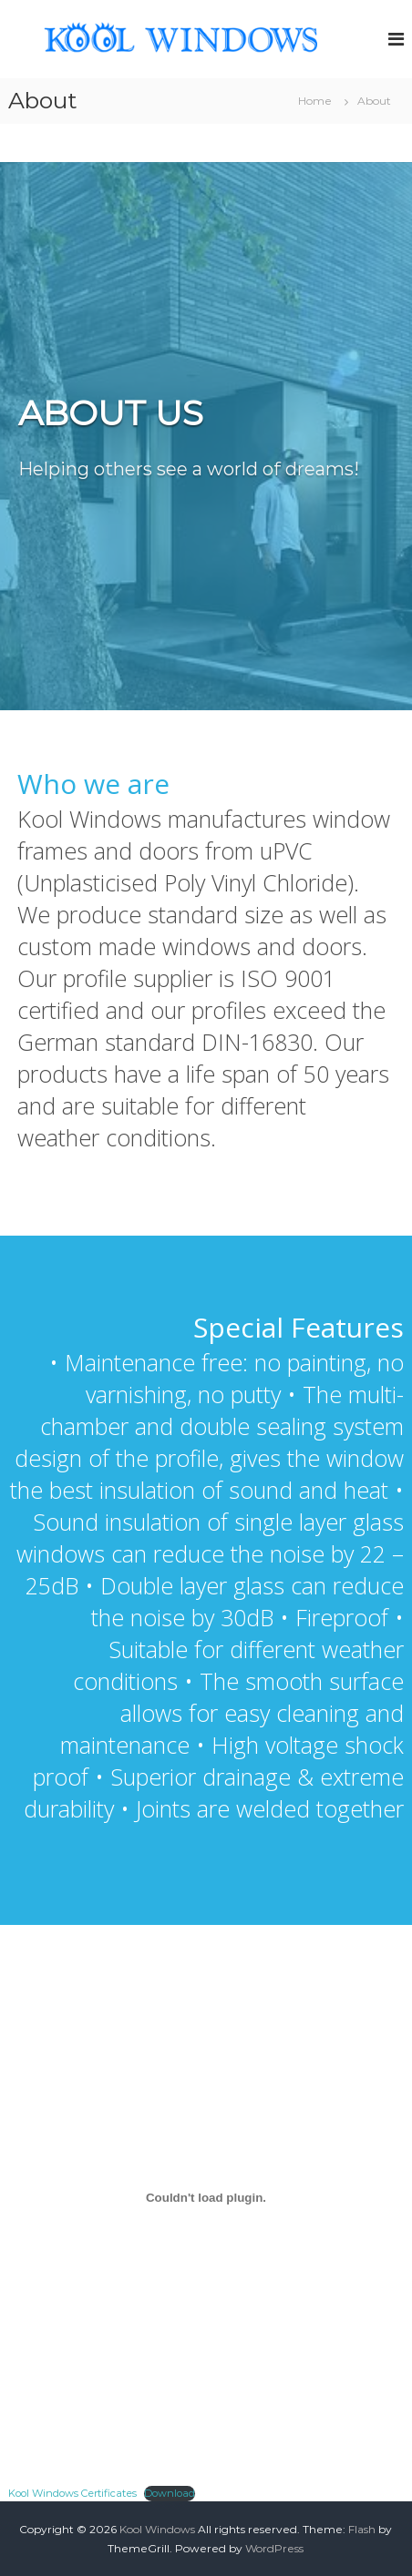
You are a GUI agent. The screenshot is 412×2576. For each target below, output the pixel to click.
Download (169, 2493)
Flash (362, 2529)
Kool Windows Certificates (72, 2493)
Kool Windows (157, 2529)
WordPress (274, 2548)
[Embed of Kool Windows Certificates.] (206, 2198)
